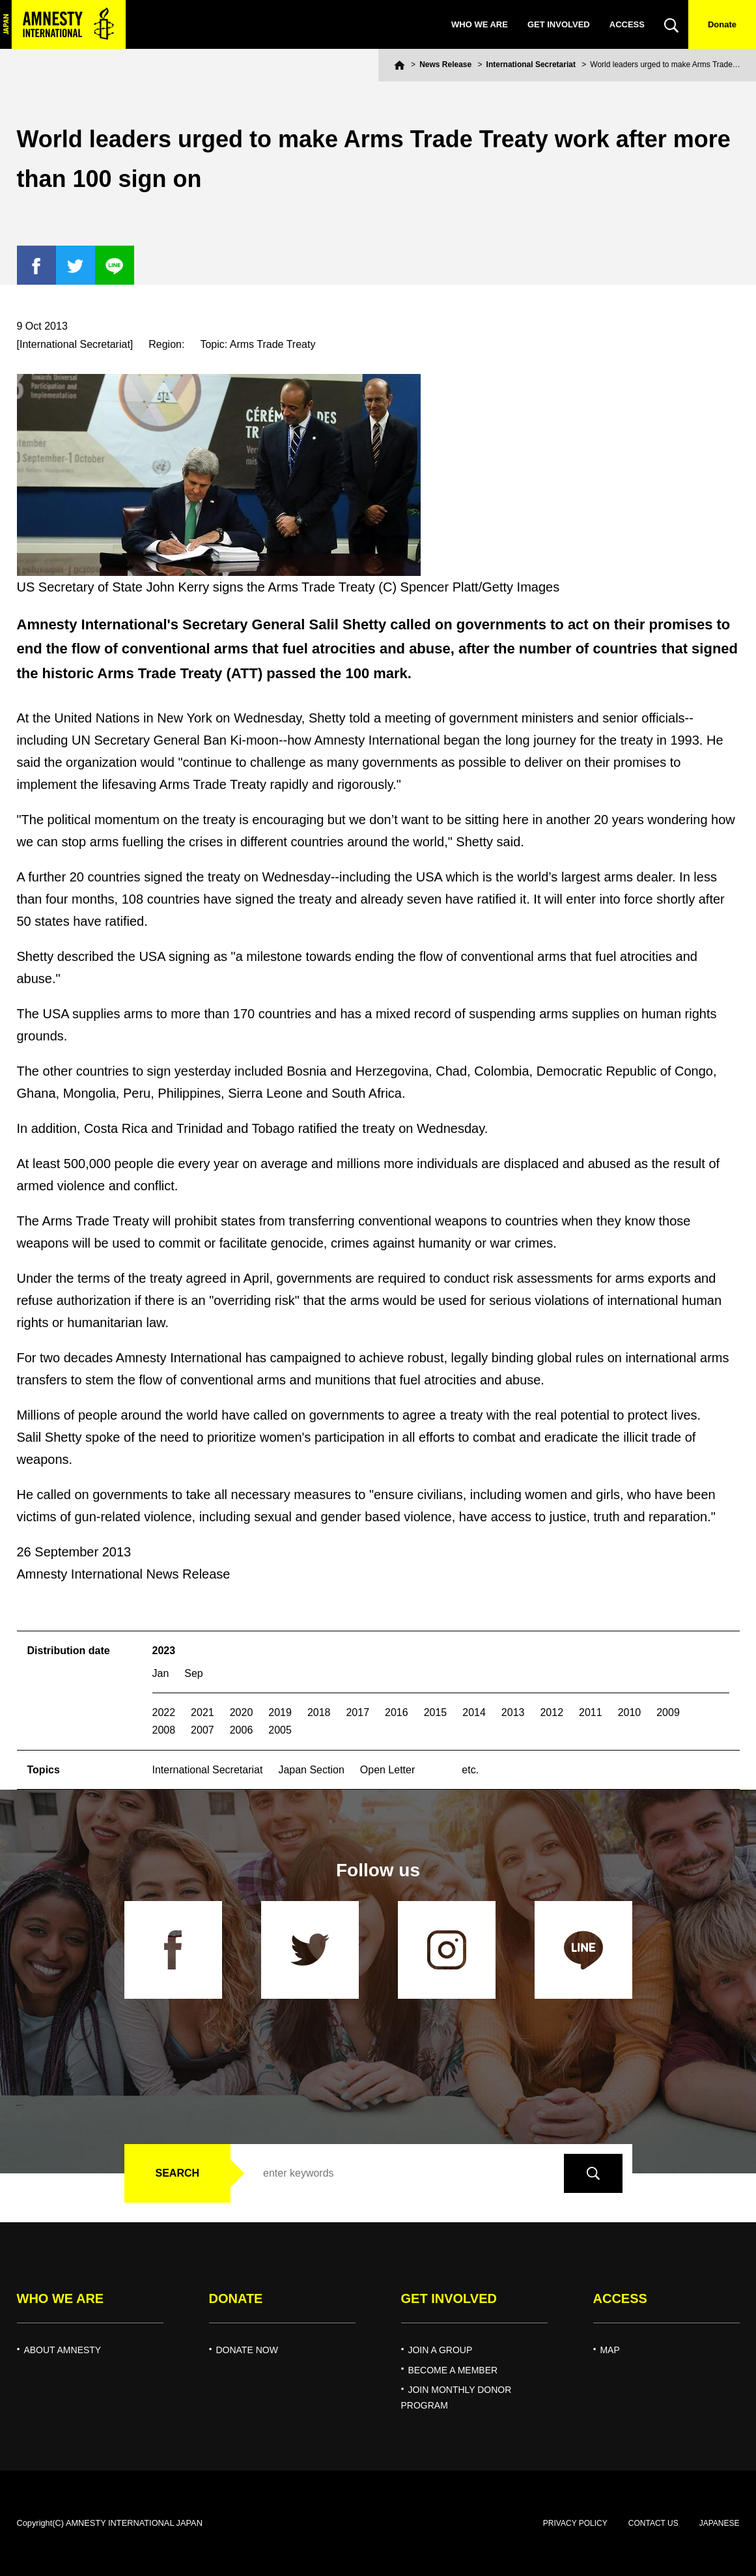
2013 (513, 1712)
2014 (474, 1712)
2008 (164, 1730)
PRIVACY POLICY (575, 2523)
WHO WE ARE (479, 24)
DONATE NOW (246, 2350)
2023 (164, 1650)
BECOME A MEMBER (452, 2370)
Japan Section (311, 1769)
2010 (629, 1712)
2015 (435, 1712)
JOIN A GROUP (440, 2350)
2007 (202, 1730)
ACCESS (627, 24)
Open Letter (387, 1769)
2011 (590, 1712)
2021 (202, 1712)
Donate (722, 24)
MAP (609, 2350)
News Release (445, 64)
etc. (470, 1769)
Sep (193, 1673)
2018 (319, 1712)
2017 (357, 1712)
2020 (241, 1712)
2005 (280, 1730)
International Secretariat (531, 64)
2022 (164, 1712)
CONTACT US (653, 2523)
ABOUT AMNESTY (62, 2350)
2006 (241, 1730)
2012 (551, 1712)
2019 (280, 1712)
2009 (668, 1712)
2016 (396, 1712)
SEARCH (178, 2173)
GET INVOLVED (558, 24)
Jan (160, 1673)
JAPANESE (719, 2523)
